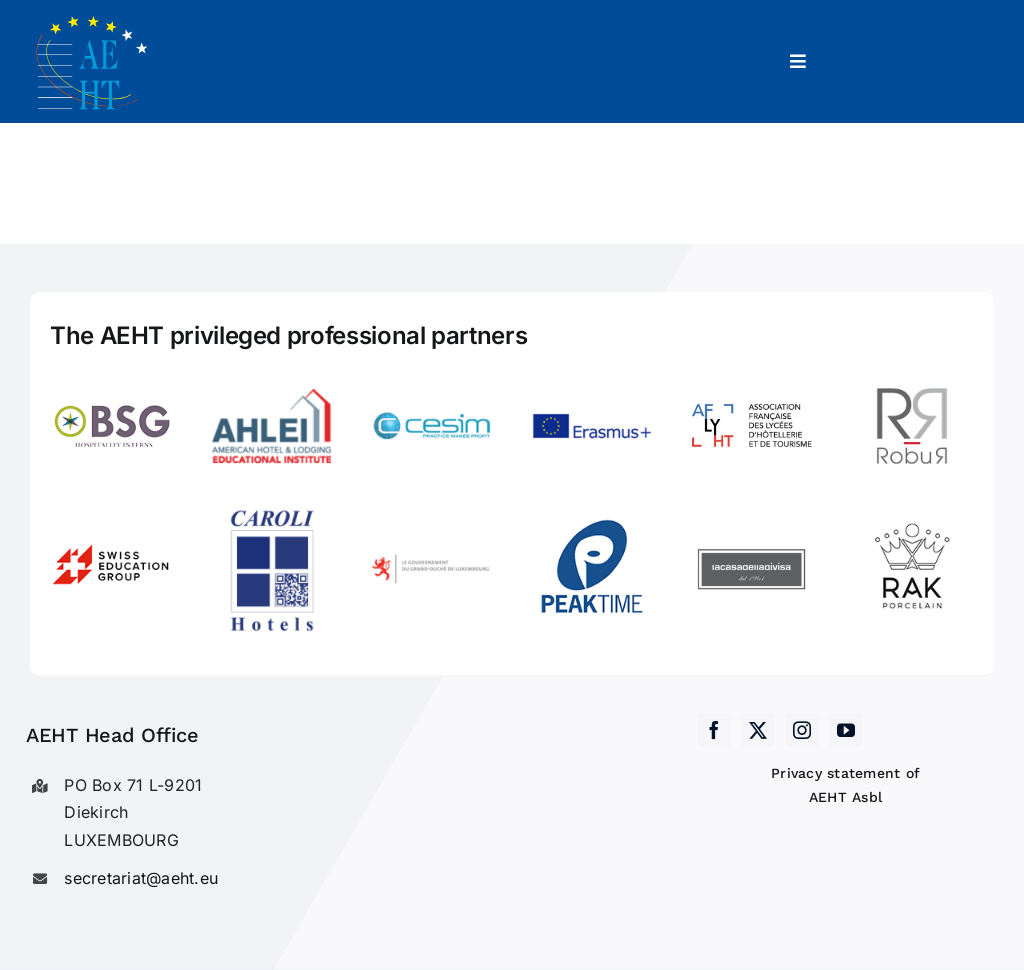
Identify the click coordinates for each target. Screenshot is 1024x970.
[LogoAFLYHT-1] (752, 374)
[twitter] (758, 730)
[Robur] (912, 374)
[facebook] (714, 730)
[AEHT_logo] (94, 18)
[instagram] (802, 730)
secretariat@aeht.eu (141, 878)
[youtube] (846, 730)
